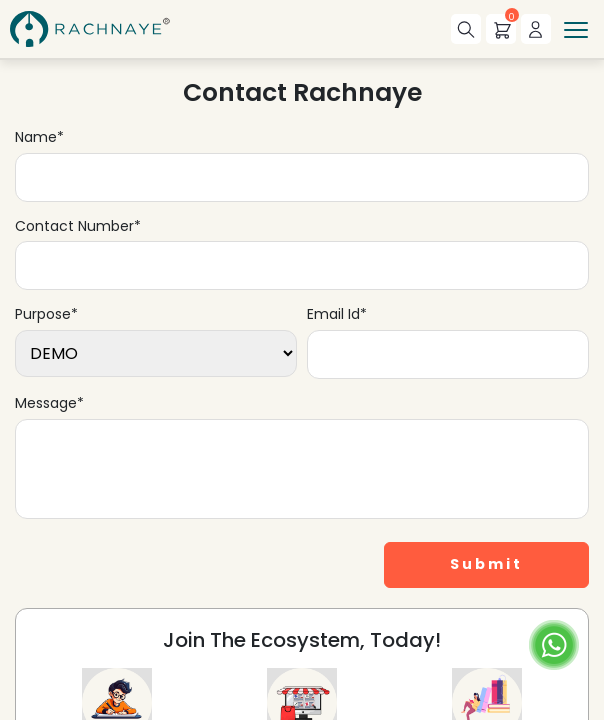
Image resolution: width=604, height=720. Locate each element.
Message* (49, 403)
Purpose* (46, 314)
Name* (39, 137)
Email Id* (337, 314)
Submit (486, 564)
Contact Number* (78, 226)
